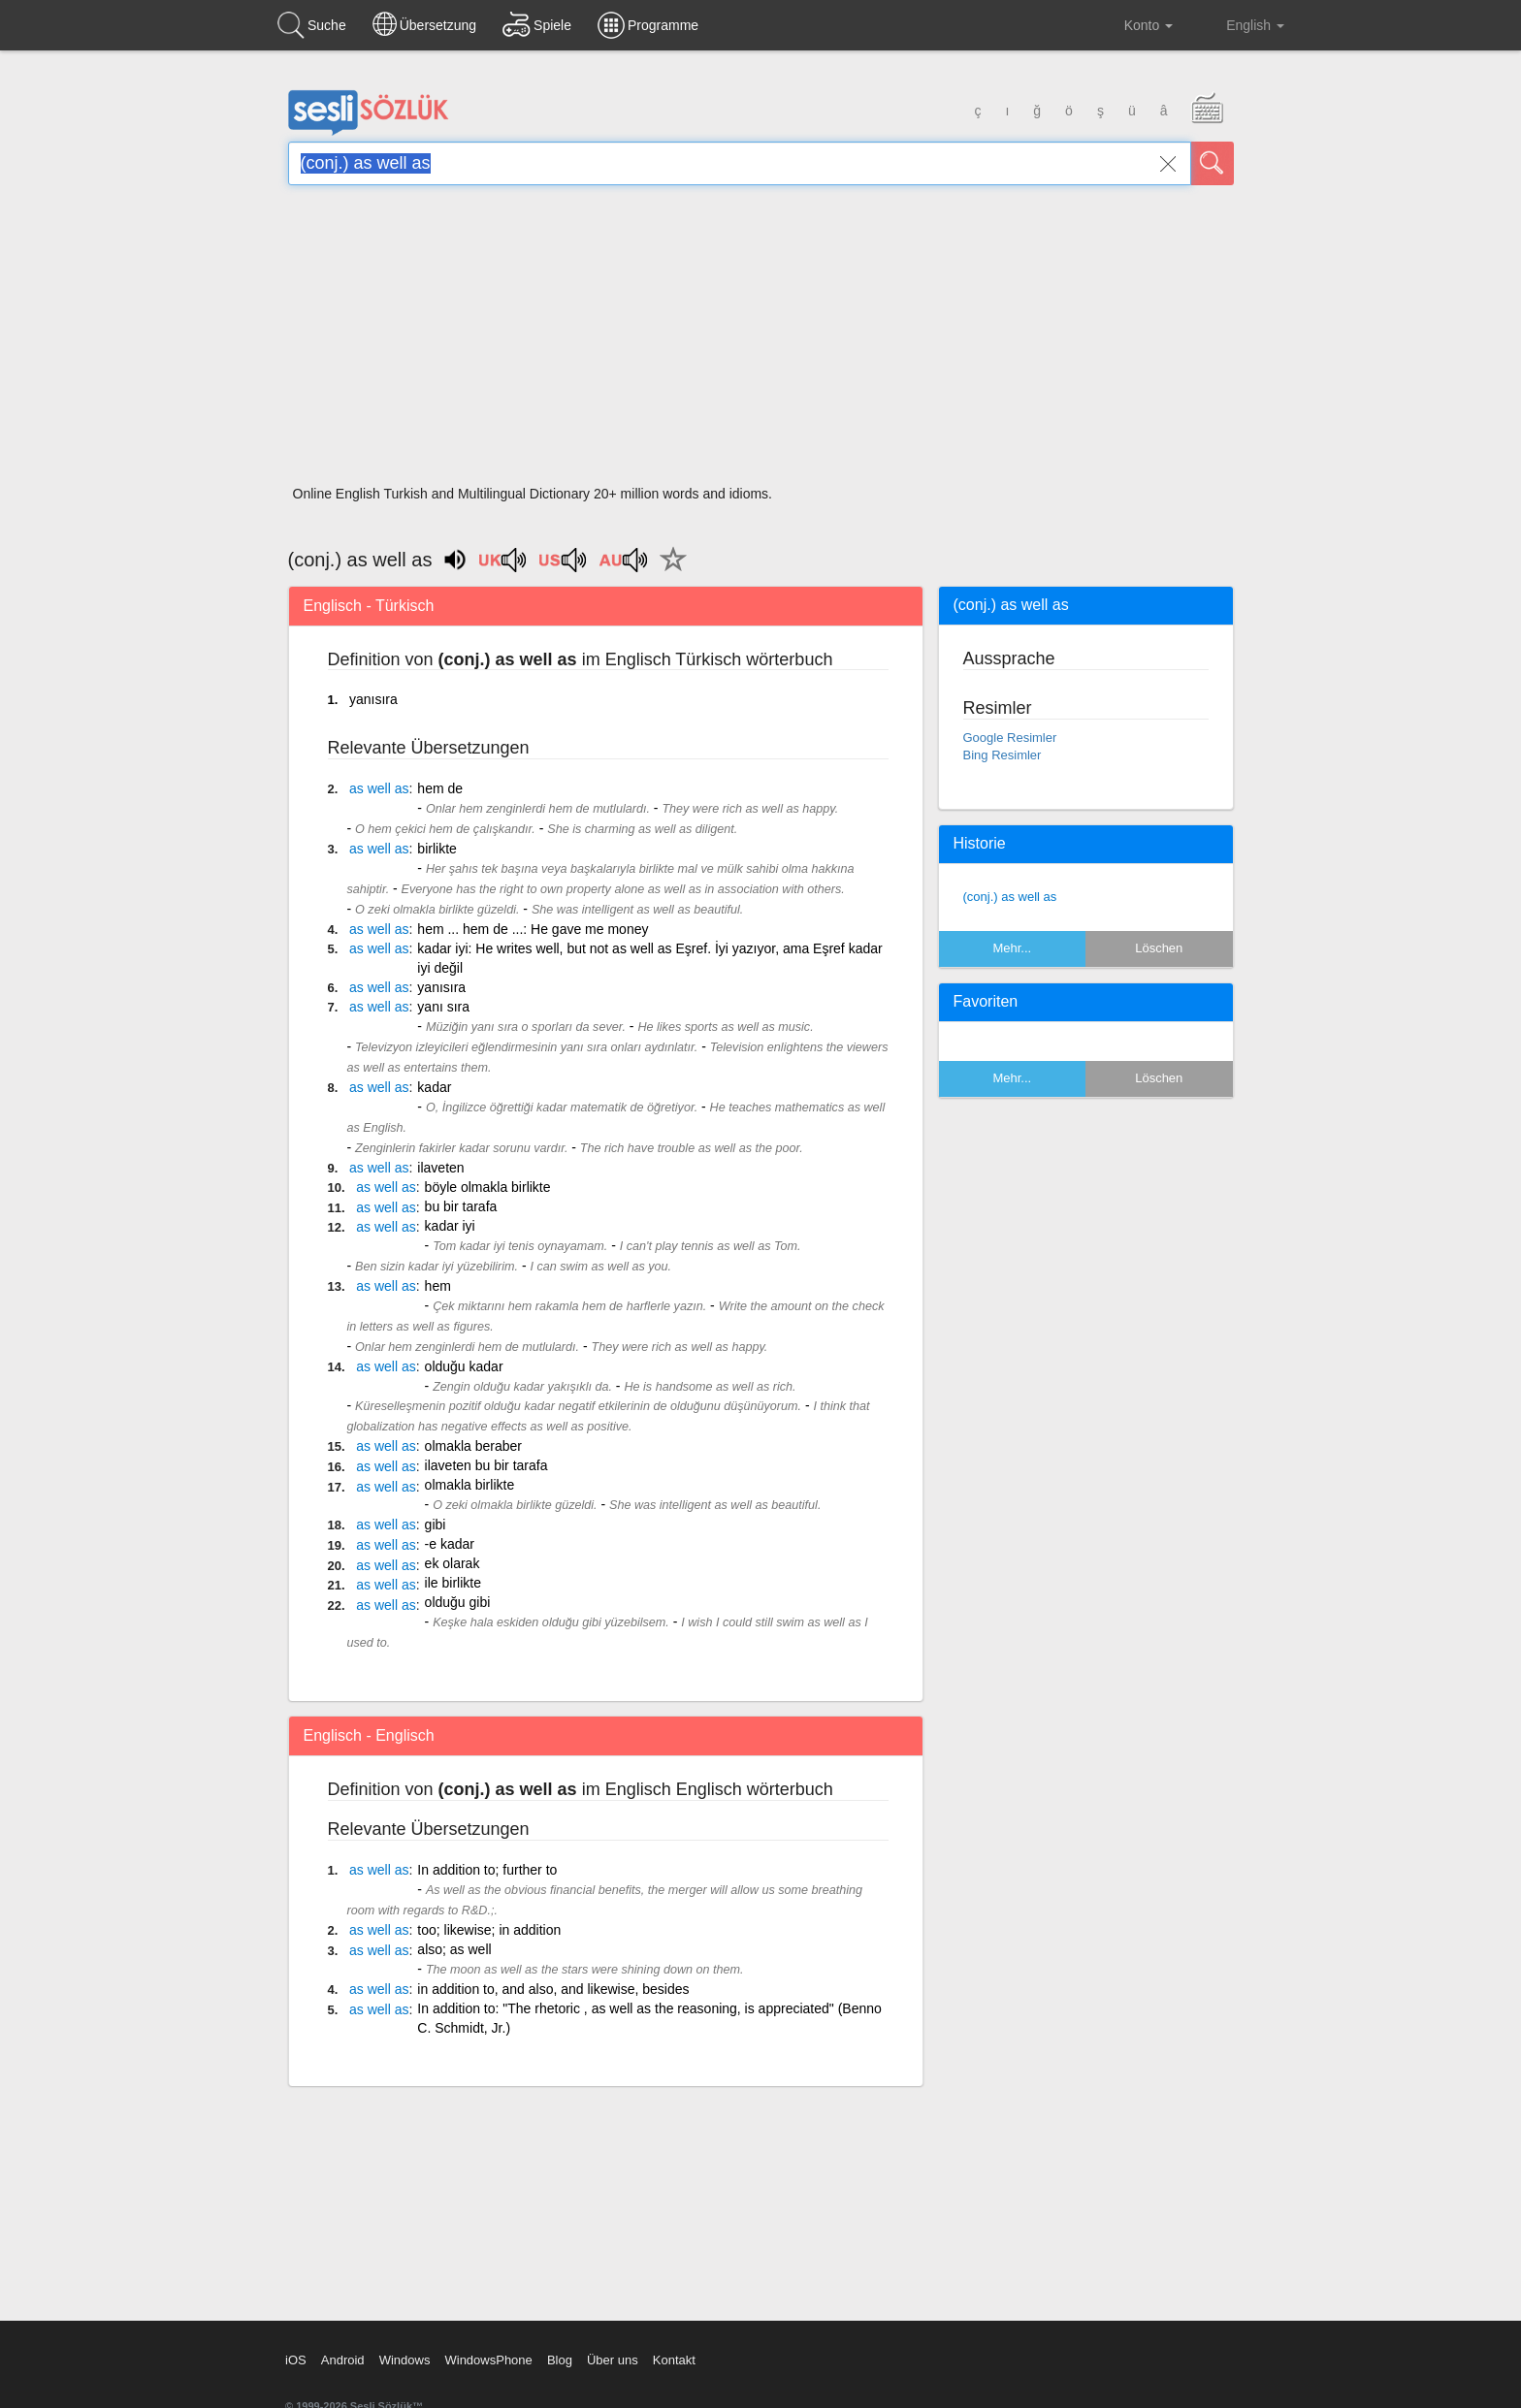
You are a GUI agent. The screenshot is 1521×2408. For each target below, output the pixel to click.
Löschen (1158, 948)
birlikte (436, 848)
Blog (559, 2360)
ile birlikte (453, 1582)
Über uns (612, 2360)
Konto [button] (1133, 25)
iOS (296, 2360)
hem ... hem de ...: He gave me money (532, 929)
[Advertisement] (761, 341)
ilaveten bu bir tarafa (486, 1465)
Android (343, 2360)
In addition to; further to (487, 1870)
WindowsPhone (488, 2360)
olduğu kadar (464, 1366)
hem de (440, 788)
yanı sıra (443, 1006)
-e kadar (449, 1544)
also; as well (454, 1949)
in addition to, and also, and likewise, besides (553, 1989)
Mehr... (1011, 948)
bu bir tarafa (461, 1206)
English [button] (1241, 24)
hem (438, 1286)
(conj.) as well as (1010, 896)
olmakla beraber (473, 1446)
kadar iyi (450, 1226)
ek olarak (452, 1563)
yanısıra (373, 699)
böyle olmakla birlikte (488, 1187)
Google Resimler (1010, 737)
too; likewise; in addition (489, 1930)
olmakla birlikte (470, 1485)
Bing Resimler (1002, 755)
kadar (434, 1087)
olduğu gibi (458, 1602)
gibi (435, 1524)
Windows (405, 2360)
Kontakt (674, 2360)
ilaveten (440, 1167)
